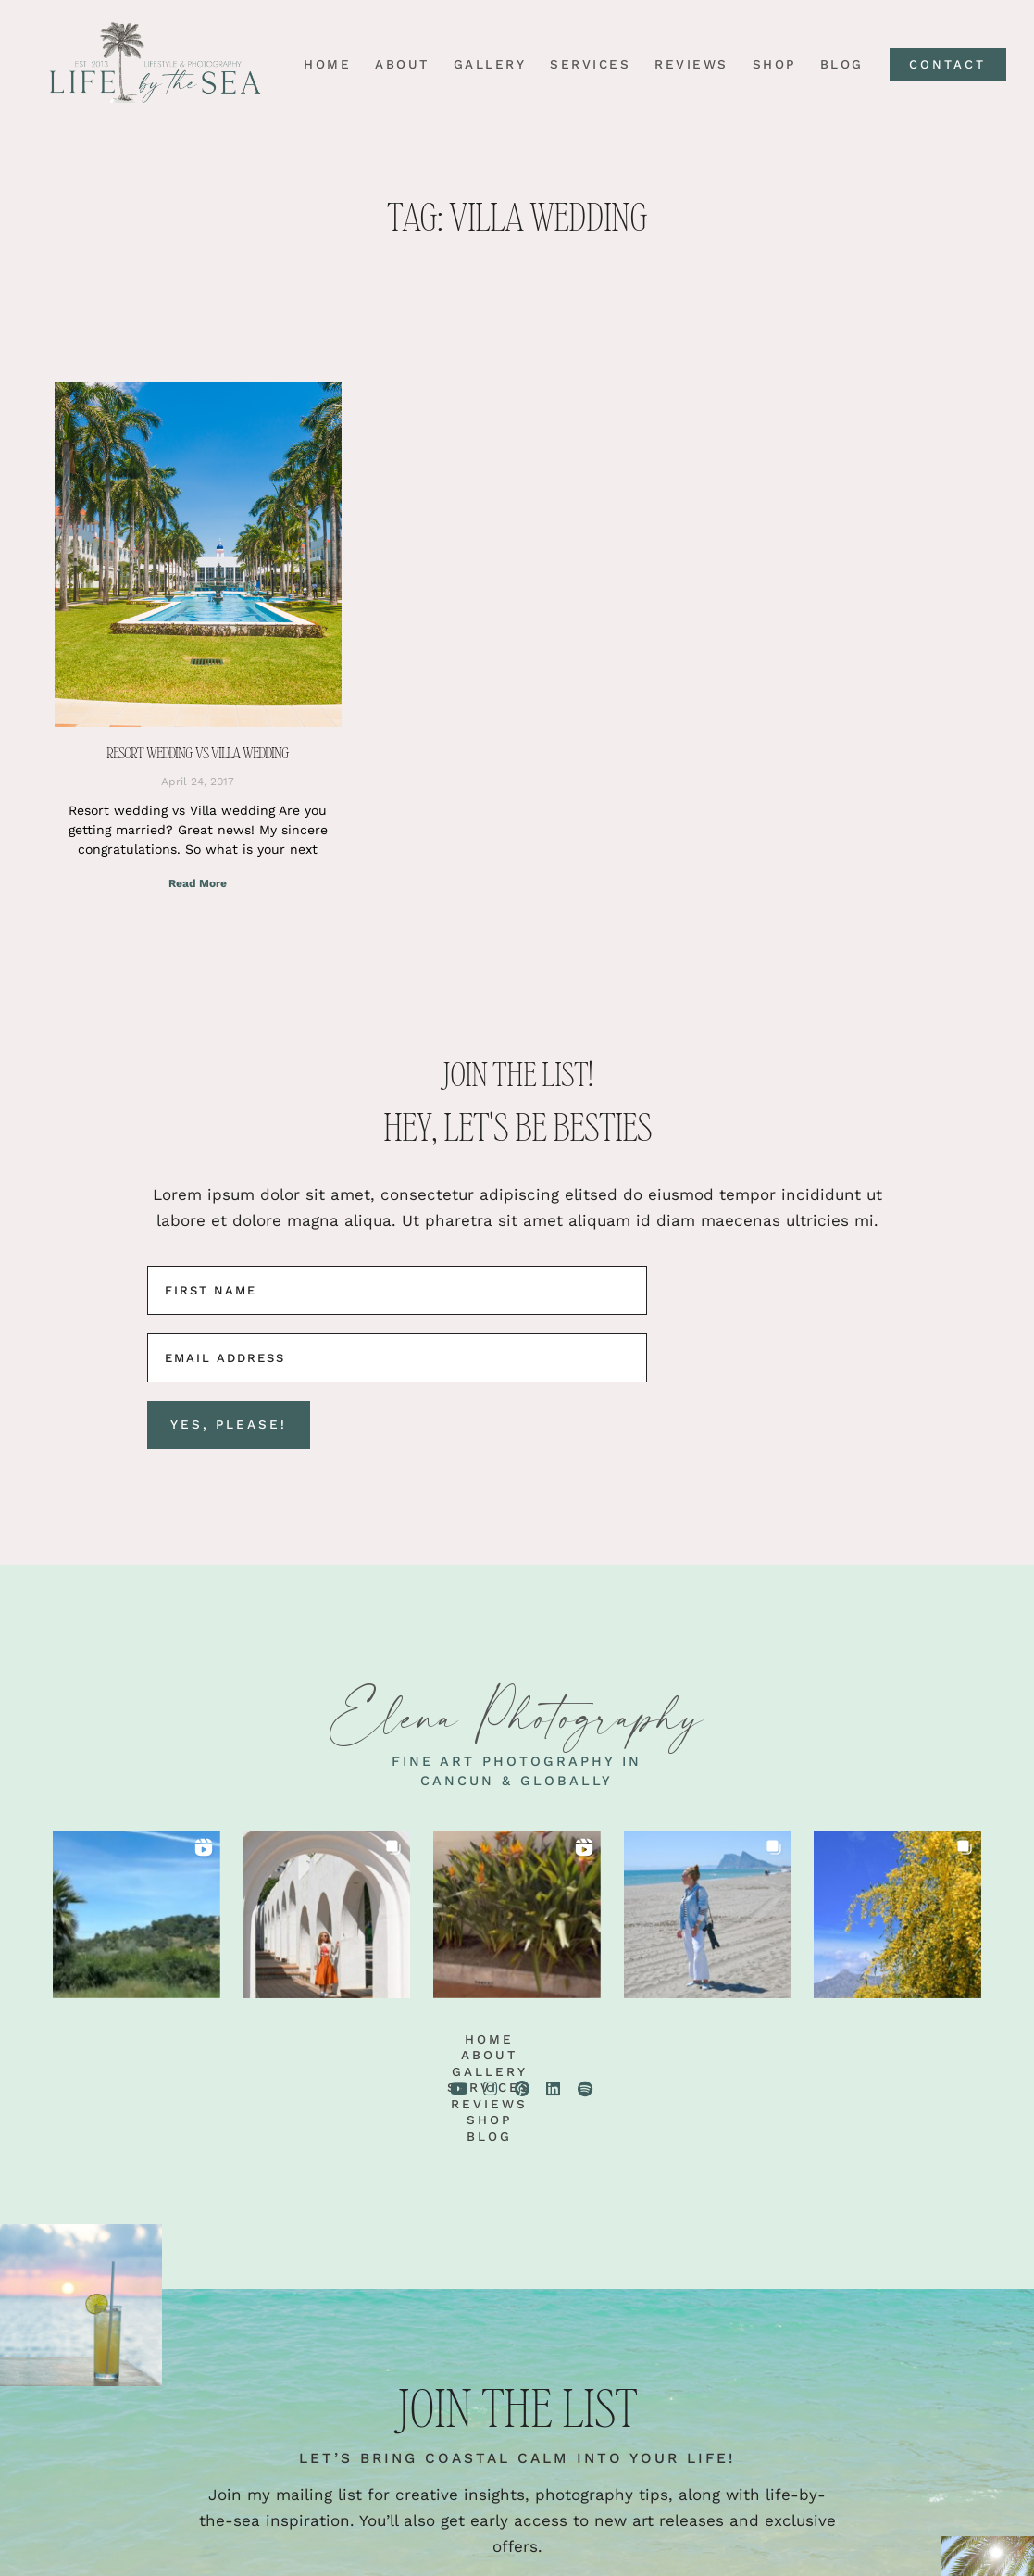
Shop (768, 64)
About (395, 64)
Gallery (483, 64)
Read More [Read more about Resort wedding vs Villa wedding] (197, 883)
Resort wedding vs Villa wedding (197, 753)
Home (320, 64)
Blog (835, 64)
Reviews (685, 64)
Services (583, 64)
